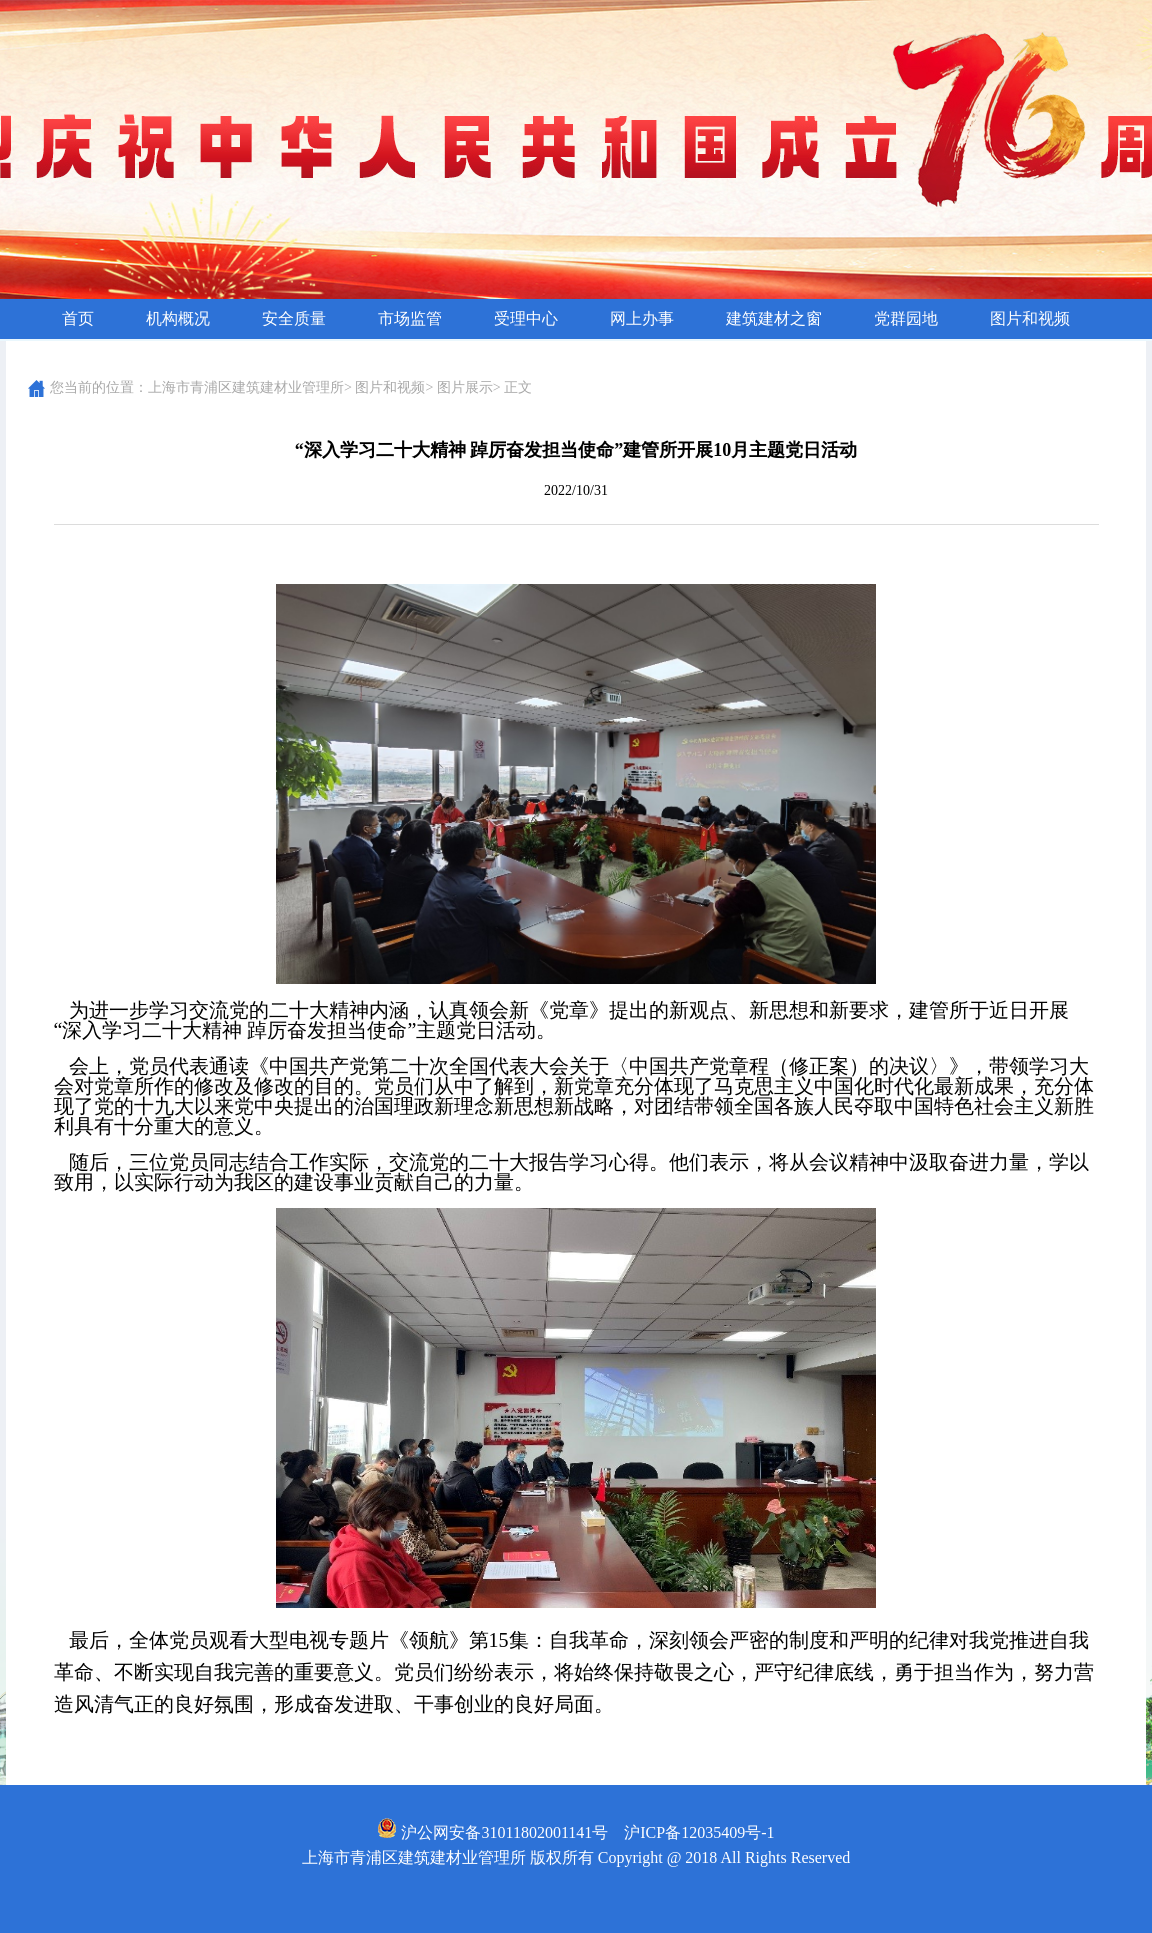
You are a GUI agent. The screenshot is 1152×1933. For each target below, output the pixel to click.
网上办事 (642, 318)
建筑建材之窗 (774, 318)
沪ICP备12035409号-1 (699, 1832)
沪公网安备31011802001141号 (492, 1832)
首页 (78, 318)
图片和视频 (1030, 318)
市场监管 (410, 318)
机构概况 (178, 318)
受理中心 (526, 318)
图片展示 (465, 387)
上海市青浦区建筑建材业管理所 (246, 387)
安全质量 (294, 318)
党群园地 (906, 318)
